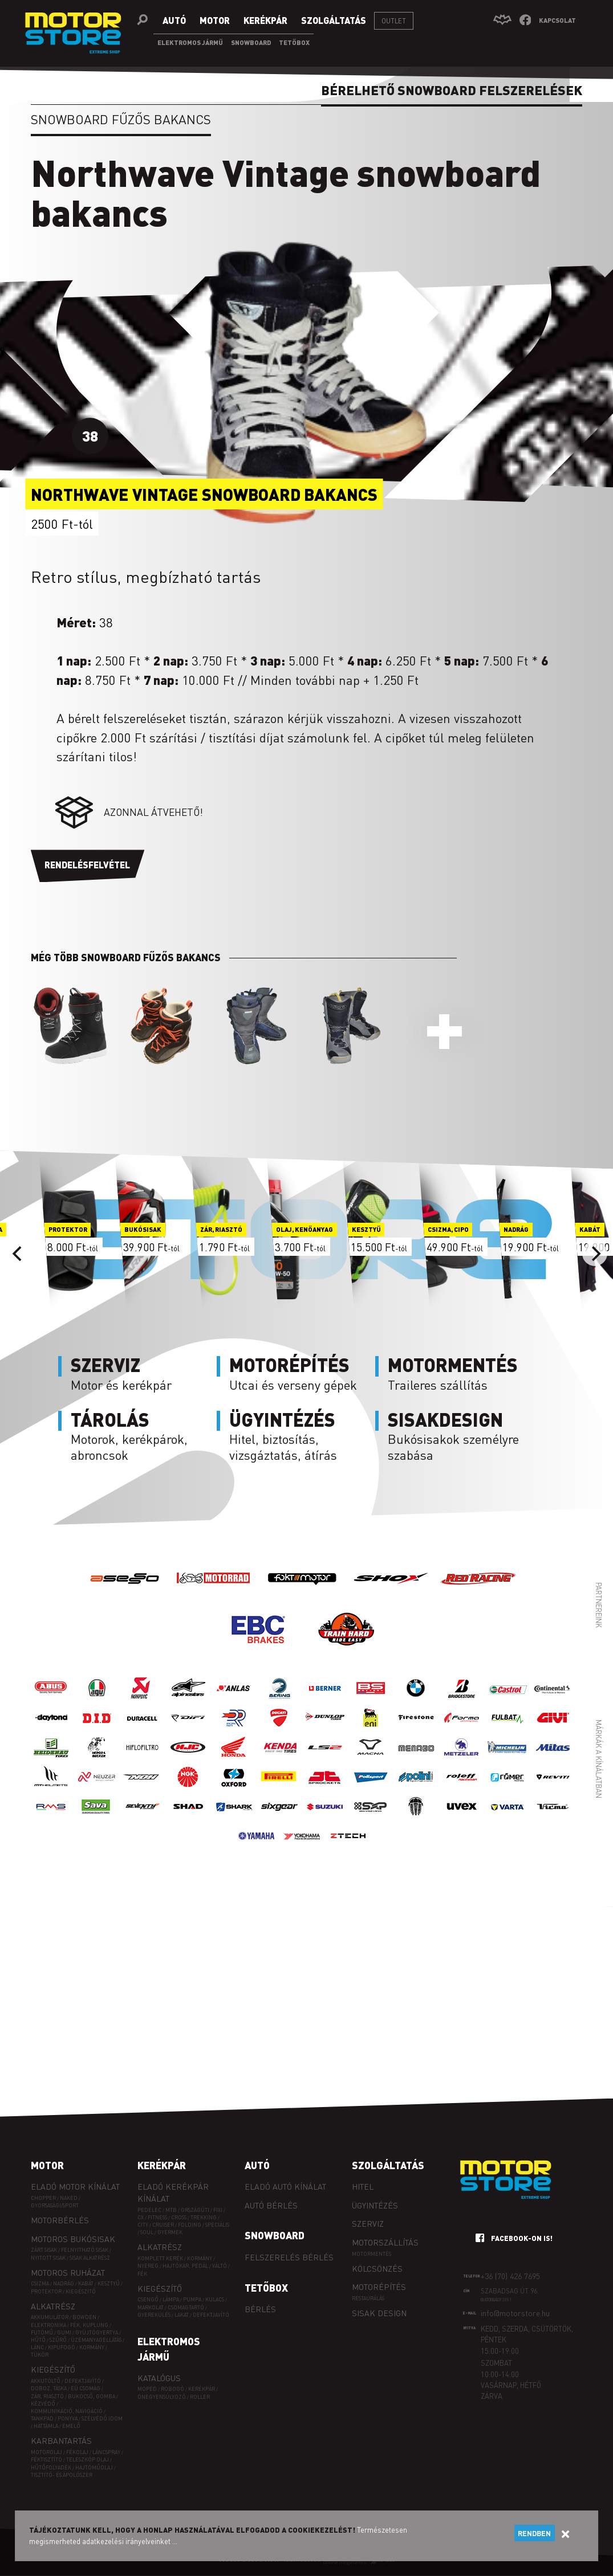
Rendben (534, 2533)
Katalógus (159, 2378)
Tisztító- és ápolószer (61, 2475)
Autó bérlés (271, 2205)
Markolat (150, 2307)
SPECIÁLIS (217, 2225)
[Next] (594, 1253)
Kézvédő (43, 2404)
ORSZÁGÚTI (195, 2210)
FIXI (217, 2210)
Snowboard (275, 2235)
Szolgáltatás (388, 2165)
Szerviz (368, 2223)
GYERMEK (169, 2232)
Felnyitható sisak (84, 2250)
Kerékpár (161, 2165)
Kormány (91, 2347)
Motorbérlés (60, 2220)
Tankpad (42, 2418)
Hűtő (38, 2340)
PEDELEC (149, 2210)
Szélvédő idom (102, 2418)
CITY (142, 2225)
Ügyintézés (375, 2205)
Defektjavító (82, 2381)
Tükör (39, 2355)
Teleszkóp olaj (87, 2459)
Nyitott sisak (48, 2258)
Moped (147, 2389)
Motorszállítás (385, 2242)
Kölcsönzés (377, 2268)
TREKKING (203, 2217)
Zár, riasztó (47, 2396)
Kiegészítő (81, 2291)
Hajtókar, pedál (185, 2266)
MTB (171, 2210)
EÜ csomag (85, 2388)
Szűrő (58, 2340)
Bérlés (260, 2309)
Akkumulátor (49, 2317)
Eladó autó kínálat (285, 2186)
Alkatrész (53, 2306)
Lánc (37, 2347)
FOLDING (189, 2225)
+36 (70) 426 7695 (510, 2276)
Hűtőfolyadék (51, 2467)
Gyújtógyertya (96, 2332)
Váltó (219, 2266)
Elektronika (48, 2325)
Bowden (84, 2317)
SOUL (146, 2232)
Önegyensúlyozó (161, 2397)
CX (140, 2217)
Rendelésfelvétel (87, 865)
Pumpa (192, 2299)
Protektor (46, 2291)
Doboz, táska (49, 2388)
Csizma (40, 2283)
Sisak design (379, 2313)
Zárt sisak (44, 2250)
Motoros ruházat (68, 2272)
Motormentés (371, 2254)
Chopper (43, 2198)
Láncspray (106, 2452)
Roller (200, 2397)
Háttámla (46, 2426)
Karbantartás (61, 2440)
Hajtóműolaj (94, 2467)
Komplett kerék (160, 2258)
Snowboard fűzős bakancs (121, 119)
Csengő (148, 2299)
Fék (142, 2274)
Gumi (64, 2332)
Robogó (172, 2389)
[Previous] (18, 1253)
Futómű (42, 2332)
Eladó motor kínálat (75, 2186)
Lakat (181, 2315)
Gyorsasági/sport (55, 2205)
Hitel (363, 2186)
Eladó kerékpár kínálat (173, 2192)
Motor (47, 2165)
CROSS (178, 2217)
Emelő (71, 2426)
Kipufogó (61, 2347)
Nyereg (148, 2266)
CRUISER (163, 2225)
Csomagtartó (186, 2307)
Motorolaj (46, 2452)
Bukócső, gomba (91, 2396)
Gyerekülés (153, 2315)
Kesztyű (109, 2283)
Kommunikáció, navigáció (67, 2411)
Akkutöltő (45, 2381)
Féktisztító (46, 2459)
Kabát (86, 2283)
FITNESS (157, 2217)
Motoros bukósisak (73, 2239)
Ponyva (68, 2418)
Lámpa (171, 2299)
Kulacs (214, 2299)
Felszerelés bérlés (289, 2257)
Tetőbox (266, 2287)
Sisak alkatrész (90, 2258)
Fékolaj (77, 2452)
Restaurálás (368, 2298)
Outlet (393, 21)
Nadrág (63, 2283)
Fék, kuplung (89, 2325)
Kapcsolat (557, 20)
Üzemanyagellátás (96, 2340)
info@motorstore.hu (515, 2313)
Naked (69, 2198)
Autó (257, 2165)
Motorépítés (379, 2286)
